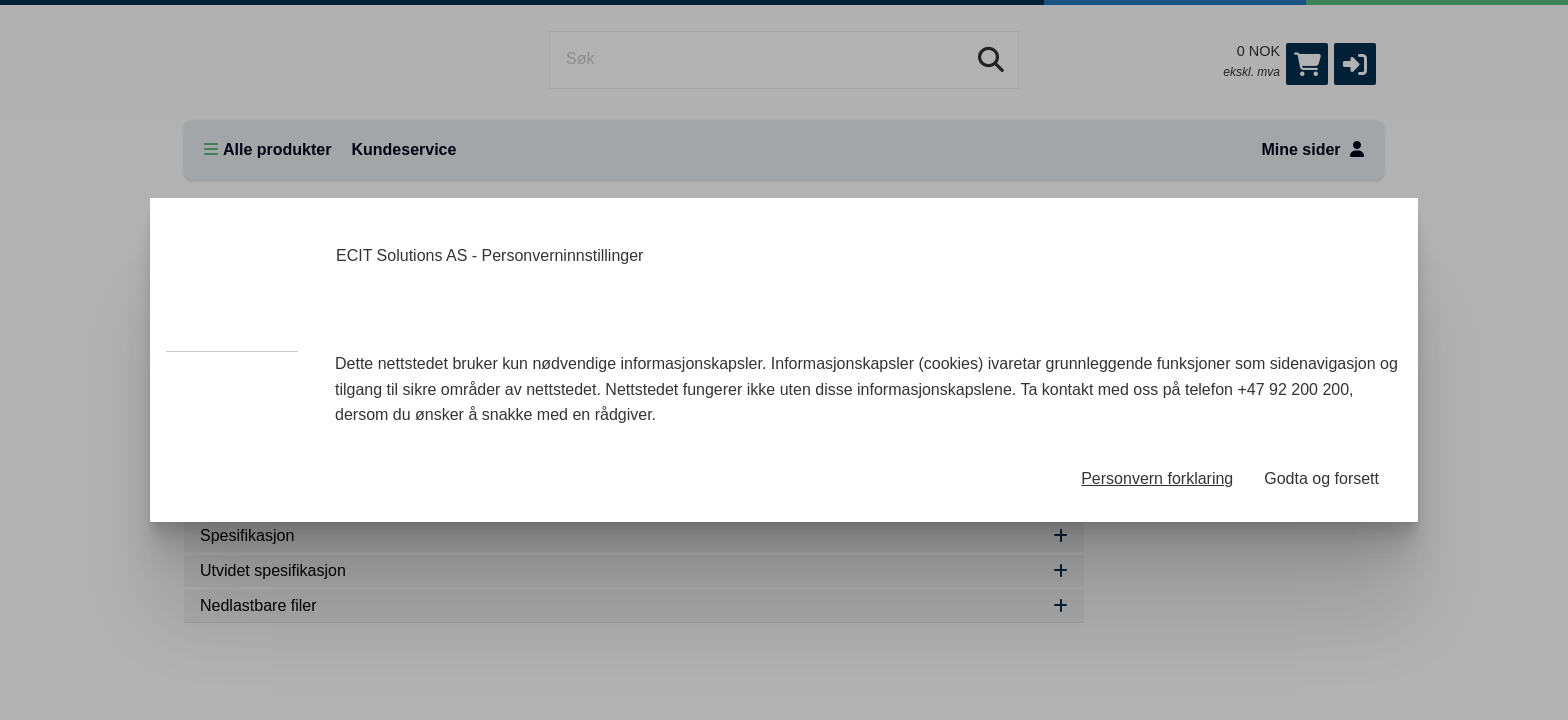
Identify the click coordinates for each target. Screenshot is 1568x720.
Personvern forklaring (1157, 478)
